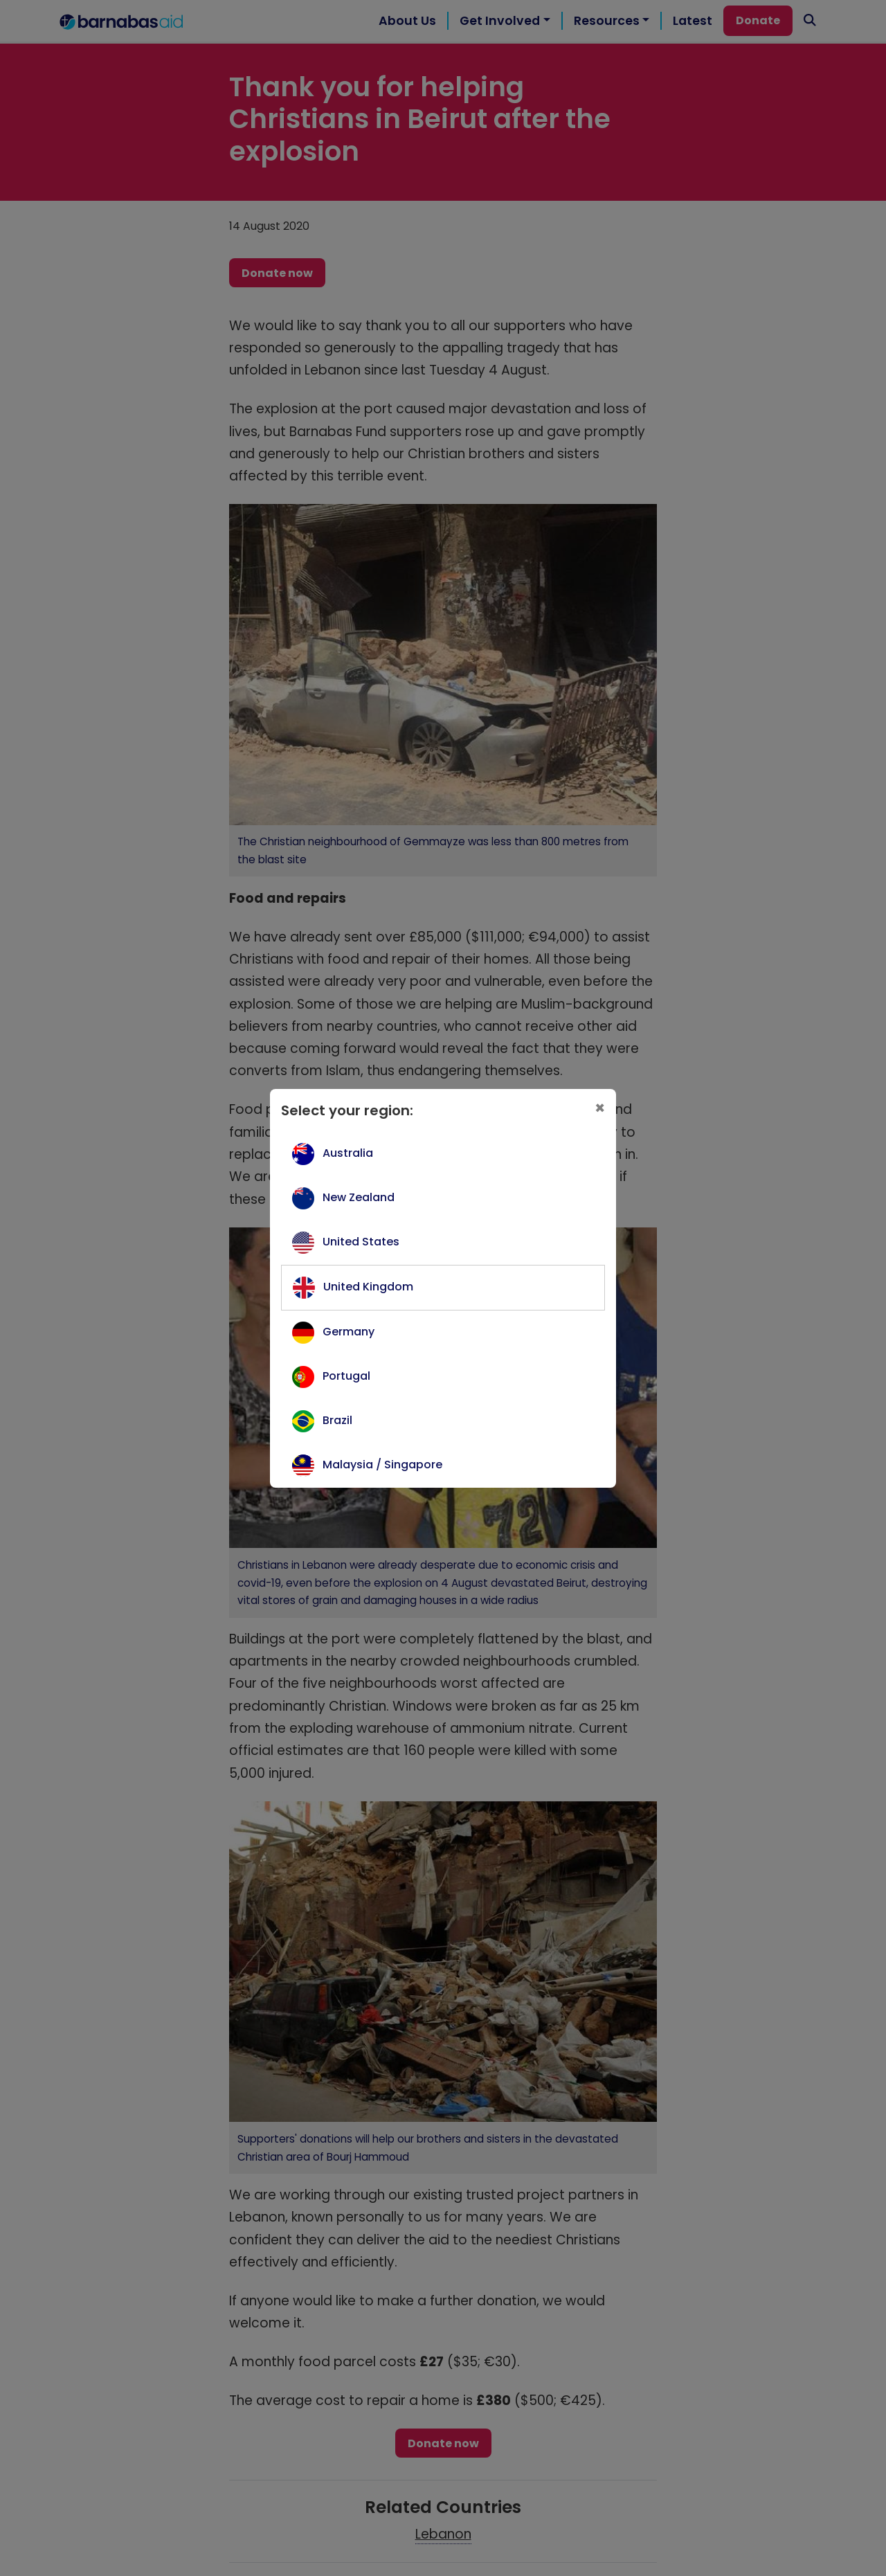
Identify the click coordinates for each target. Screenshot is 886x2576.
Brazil (337, 1420)
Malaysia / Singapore (382, 1464)
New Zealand (359, 1197)
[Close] (600, 1108)
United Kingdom (368, 1287)
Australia (348, 1153)
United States (361, 1242)
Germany (348, 1332)
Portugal (346, 1376)
